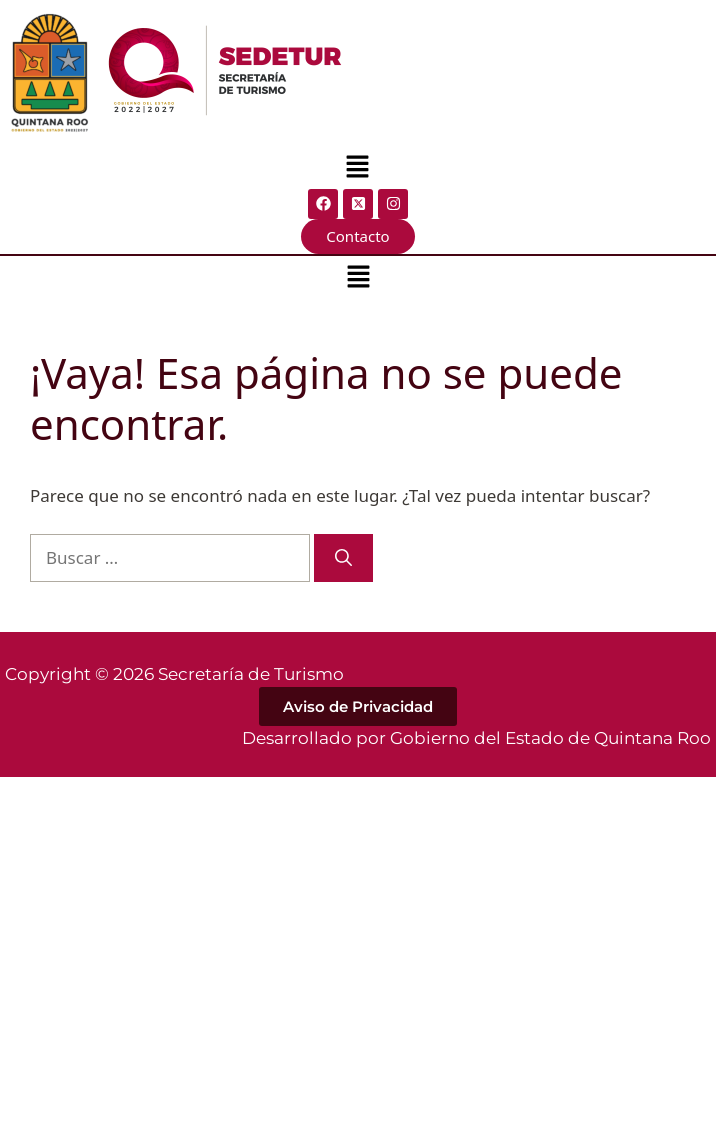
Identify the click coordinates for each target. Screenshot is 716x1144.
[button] (358, 168)
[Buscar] (343, 558)
